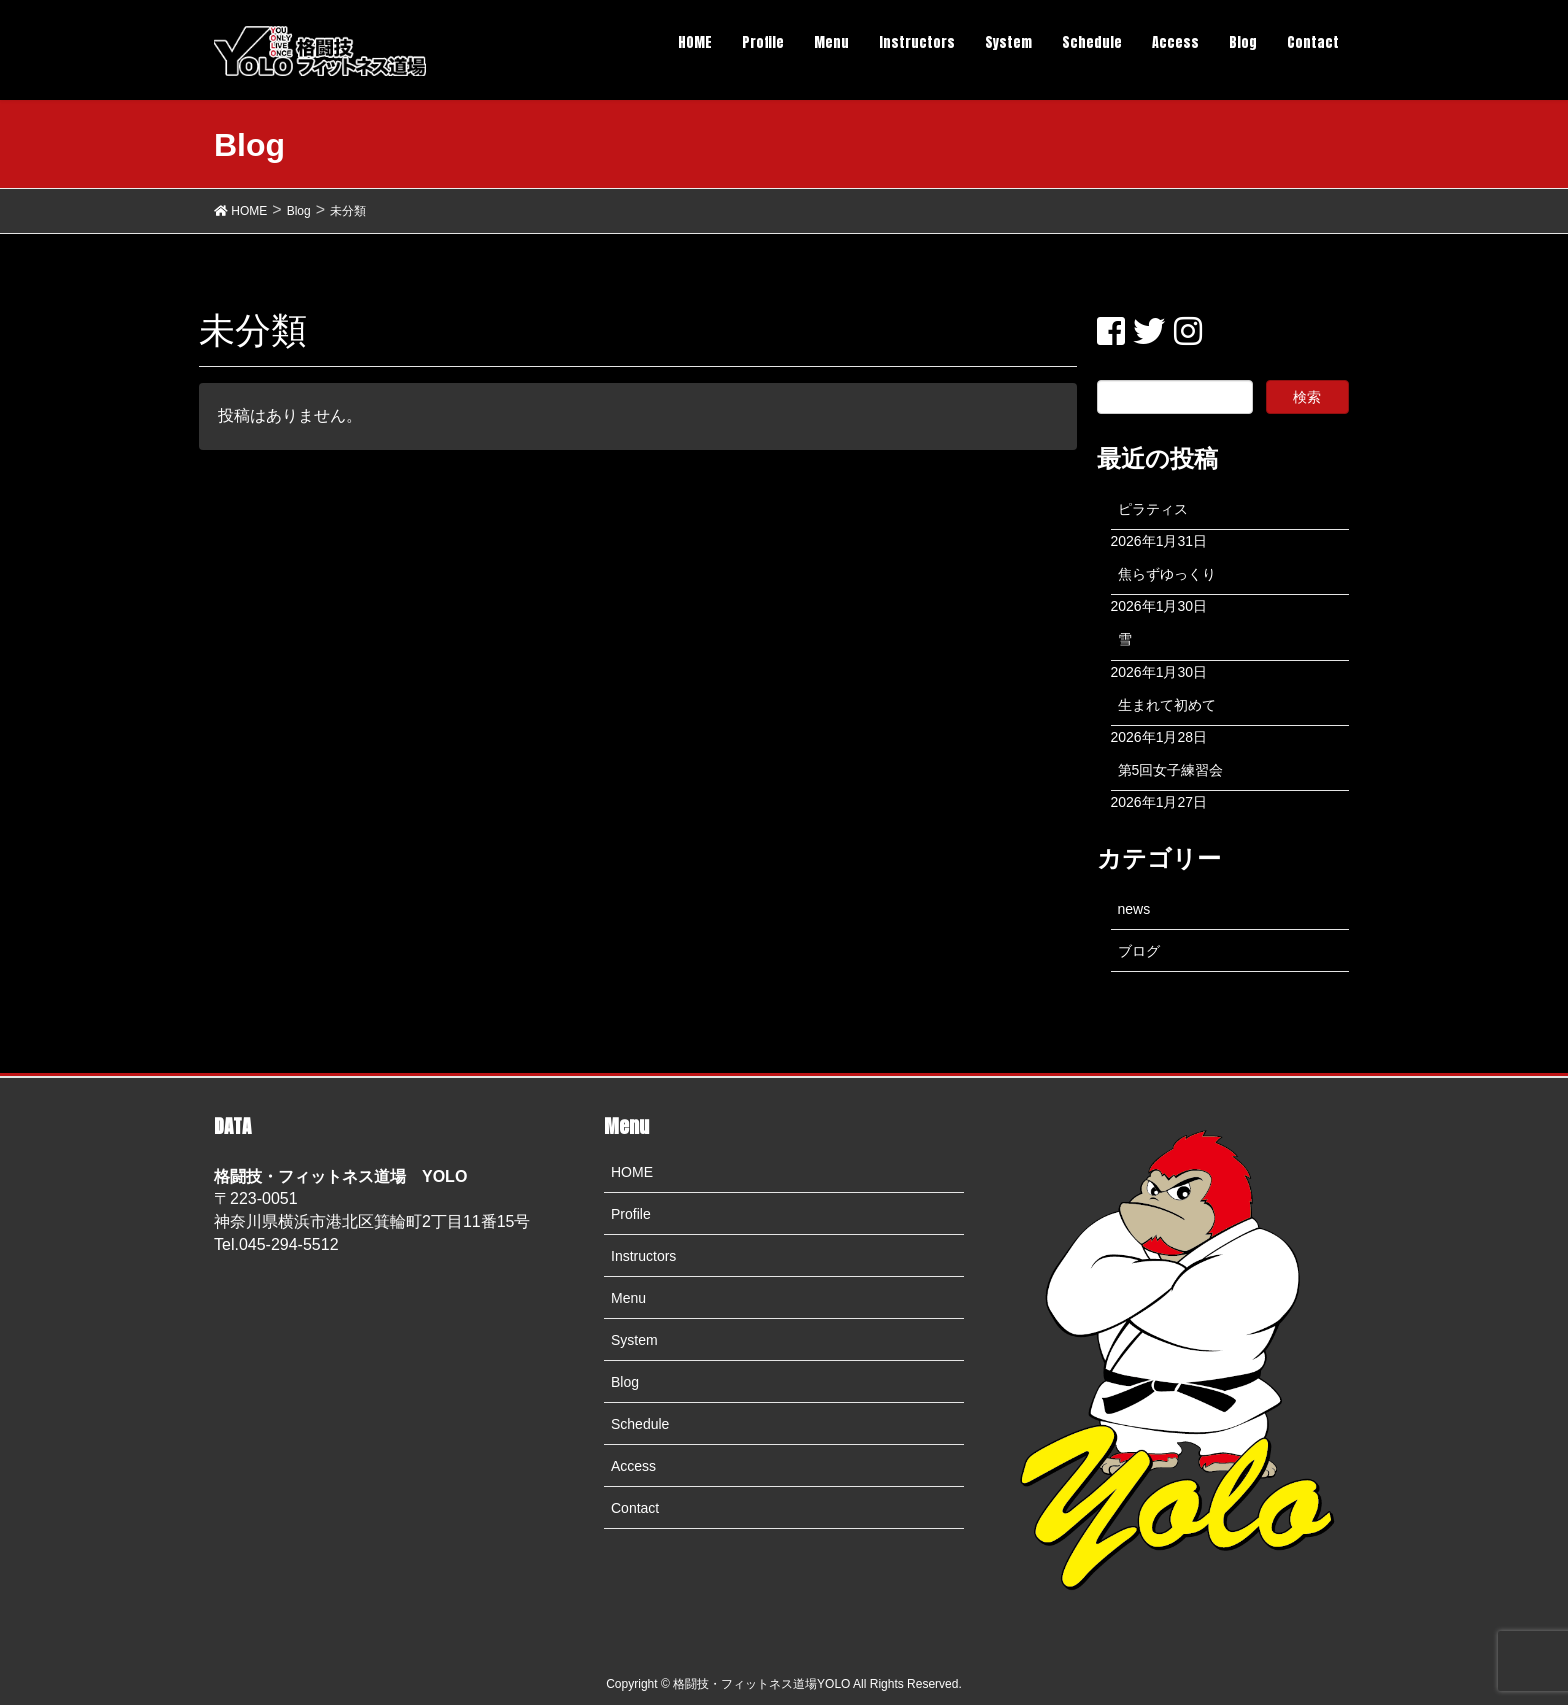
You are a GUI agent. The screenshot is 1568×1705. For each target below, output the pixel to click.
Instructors (643, 1256)
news (1134, 909)
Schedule (640, 1424)
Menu (628, 1298)
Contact (635, 1508)
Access (633, 1466)
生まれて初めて (1167, 705)
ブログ (1139, 951)
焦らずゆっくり (1167, 574)
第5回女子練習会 (1171, 770)
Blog (625, 1382)
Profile (631, 1214)
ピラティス (1153, 509)
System (634, 1340)
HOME (632, 1172)
